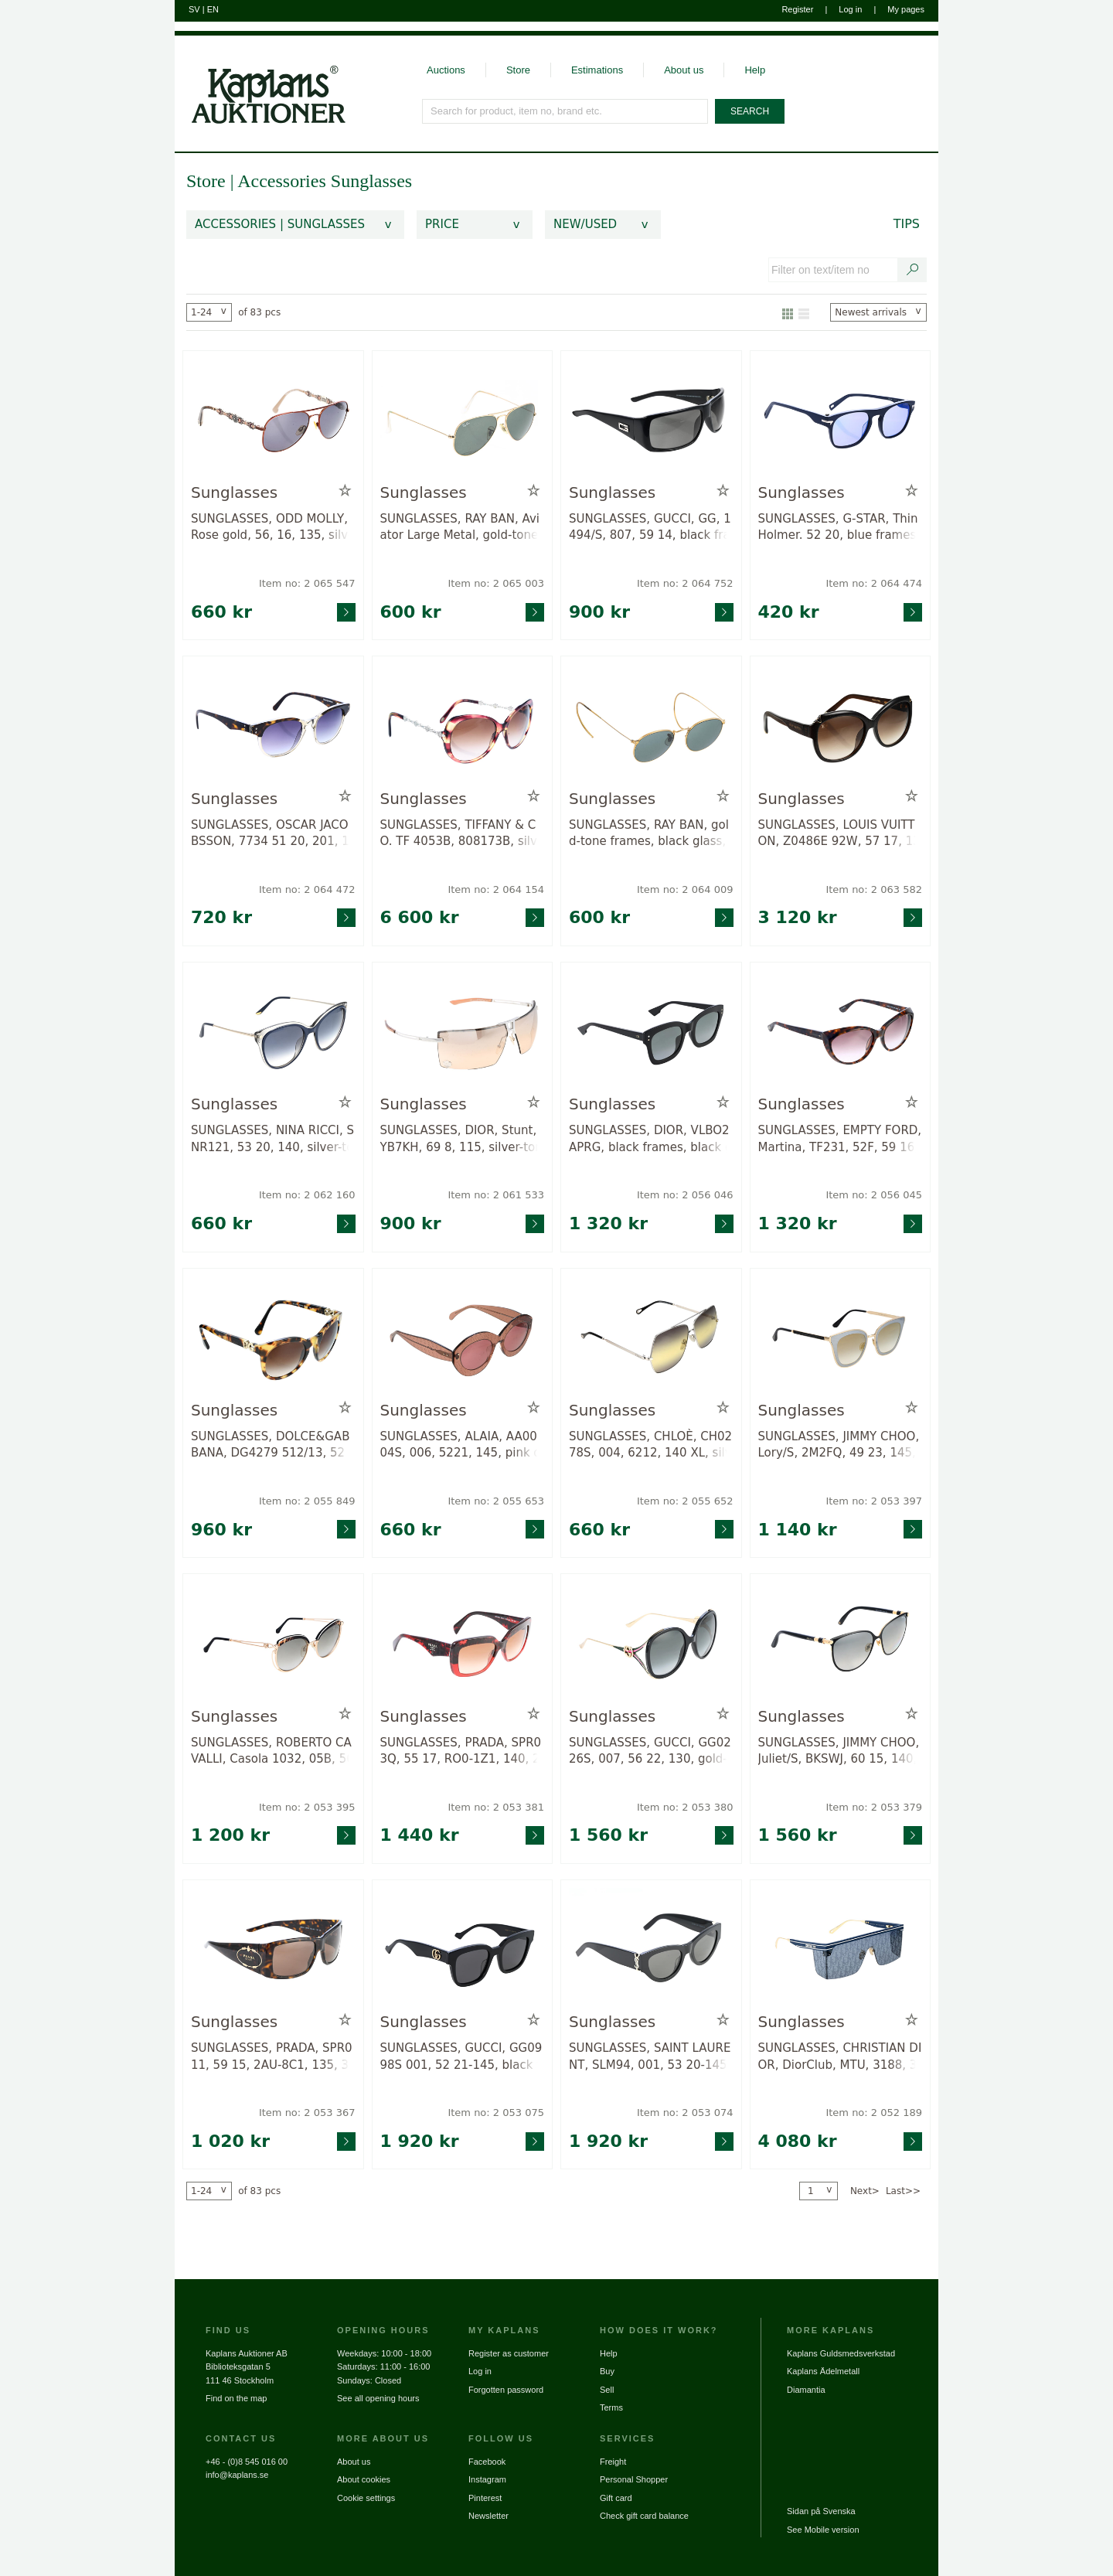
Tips (906, 223)
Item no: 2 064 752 (685, 583)
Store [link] (206, 181)
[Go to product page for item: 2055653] (462, 1337)
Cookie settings (366, 2498)
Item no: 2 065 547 (307, 583)
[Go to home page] (260, 80)
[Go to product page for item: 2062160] (273, 1031)
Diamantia (806, 2389)
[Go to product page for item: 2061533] (462, 1031)
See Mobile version (823, 2529)
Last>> (903, 2191)
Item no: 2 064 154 (496, 889)
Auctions (446, 70)
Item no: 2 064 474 (873, 583)
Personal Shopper (634, 2479)
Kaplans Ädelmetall (823, 2371)
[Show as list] (804, 312)
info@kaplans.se (237, 2474)
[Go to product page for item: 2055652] (651, 1337)
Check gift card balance (644, 2515)
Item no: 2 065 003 (496, 583)
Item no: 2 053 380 (685, 1807)
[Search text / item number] (913, 269)
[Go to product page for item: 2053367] (273, 1949)
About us (683, 70)
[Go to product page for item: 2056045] (840, 1031)
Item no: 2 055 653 (496, 1501)
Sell (607, 2389)
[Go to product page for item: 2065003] (462, 420)
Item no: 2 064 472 (307, 889)
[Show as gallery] (787, 312)
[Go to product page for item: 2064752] (651, 420)
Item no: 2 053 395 (307, 1807)
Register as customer (508, 2353)
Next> (865, 2191)
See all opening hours (378, 2398)
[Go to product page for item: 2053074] (651, 1949)
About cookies (363, 2479)
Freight (613, 2461)
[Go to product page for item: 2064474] (840, 420)
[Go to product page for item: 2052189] (840, 1949)
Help (754, 70)
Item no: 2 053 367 (307, 2112)
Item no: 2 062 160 (307, 1195)
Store (518, 70)
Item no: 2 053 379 (873, 1807)
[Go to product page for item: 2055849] (273, 1337)
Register (797, 9)
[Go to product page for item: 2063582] (840, 725)
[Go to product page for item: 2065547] (273, 420)
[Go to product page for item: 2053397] (840, 1337)
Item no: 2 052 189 (873, 2112)
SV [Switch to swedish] (194, 9)
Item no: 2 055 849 (307, 1501)
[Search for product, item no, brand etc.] (566, 111)
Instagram (487, 2479)
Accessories (284, 181)
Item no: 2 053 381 (496, 1807)
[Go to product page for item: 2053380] (651, 1643)
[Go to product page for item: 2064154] (462, 725)
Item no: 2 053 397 (873, 1501)
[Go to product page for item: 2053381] (462, 1643)
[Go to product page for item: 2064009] (651, 725)
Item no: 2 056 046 (685, 1195)
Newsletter (488, 2515)
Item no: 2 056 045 (873, 1195)
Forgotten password (505, 2389)
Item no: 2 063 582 (873, 889)
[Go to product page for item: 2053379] (840, 1643)
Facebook (486, 2461)
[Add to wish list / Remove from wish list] (345, 491)
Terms (611, 2407)
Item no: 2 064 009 (685, 889)
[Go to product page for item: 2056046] (651, 1031)
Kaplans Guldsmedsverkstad (841, 2353)
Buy (607, 2371)
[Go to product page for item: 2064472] (273, 725)
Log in (850, 9)
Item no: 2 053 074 (685, 2112)
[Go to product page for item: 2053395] (273, 1643)
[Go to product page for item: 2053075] (462, 1949)
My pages (905, 9)
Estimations (597, 70)
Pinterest (485, 2498)
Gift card (616, 2498)
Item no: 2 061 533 (496, 1195)
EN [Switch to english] (213, 9)
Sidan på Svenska (821, 2511)
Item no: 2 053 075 (496, 2112)
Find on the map (236, 2398)
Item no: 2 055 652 (685, 1501)
